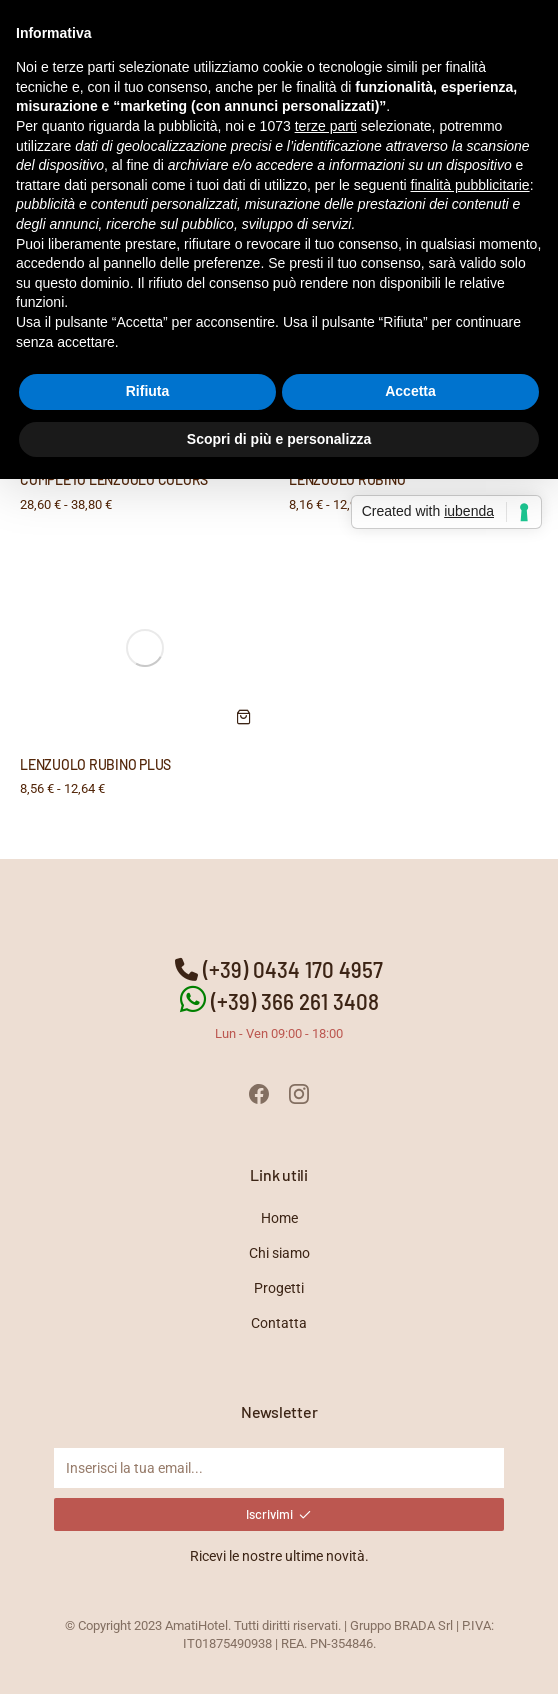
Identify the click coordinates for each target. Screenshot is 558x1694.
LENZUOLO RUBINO (347, 479)
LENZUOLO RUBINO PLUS (95, 764)
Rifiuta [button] (148, 391)
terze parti (326, 126)
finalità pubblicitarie (470, 185)
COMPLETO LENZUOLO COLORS (114, 479)
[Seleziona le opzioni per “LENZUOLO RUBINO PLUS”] (244, 717)
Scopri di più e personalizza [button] (279, 439)
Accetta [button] (410, 391)
